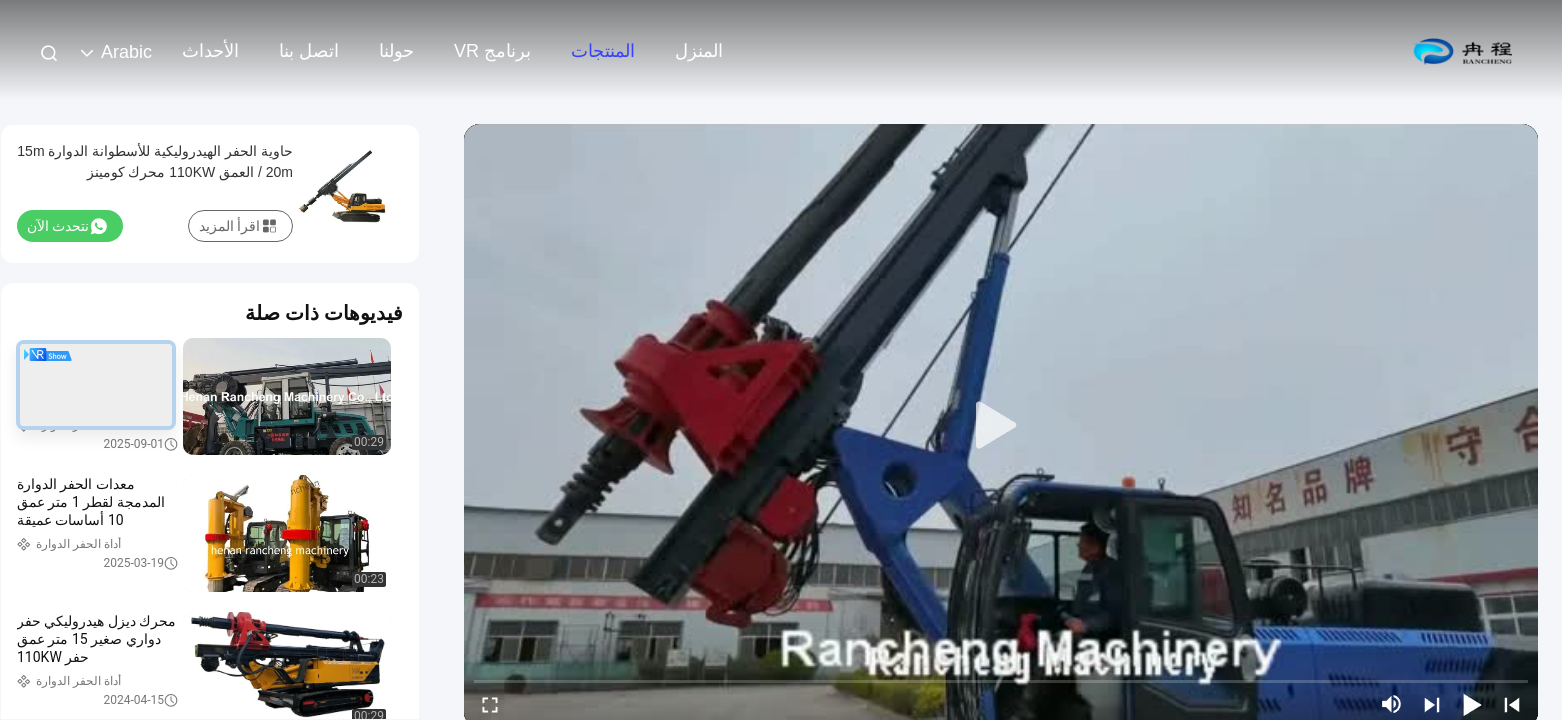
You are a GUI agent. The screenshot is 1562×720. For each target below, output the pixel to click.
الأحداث (210, 51)
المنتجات (603, 51)
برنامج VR (492, 51)
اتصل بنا (309, 51)
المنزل (699, 51)
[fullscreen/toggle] (490, 704)
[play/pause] (1472, 704)
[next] (1432, 704)
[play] (1001, 426)
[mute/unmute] (1392, 704)
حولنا (396, 51)
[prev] (1512, 704)
